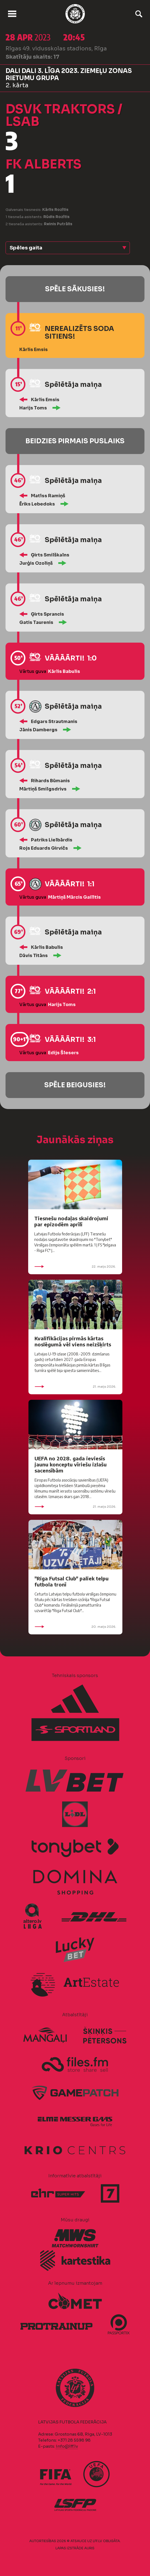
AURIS (89, 2548)
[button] (68, 247)
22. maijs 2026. (75, 1266)
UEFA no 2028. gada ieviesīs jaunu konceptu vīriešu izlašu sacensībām (71, 1464)
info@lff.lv (67, 2446)
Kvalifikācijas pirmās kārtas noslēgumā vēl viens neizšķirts (73, 1341)
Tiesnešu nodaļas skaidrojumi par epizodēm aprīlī (71, 1221)
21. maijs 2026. (75, 1386)
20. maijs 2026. (75, 1626)
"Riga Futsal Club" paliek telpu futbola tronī (72, 1581)
